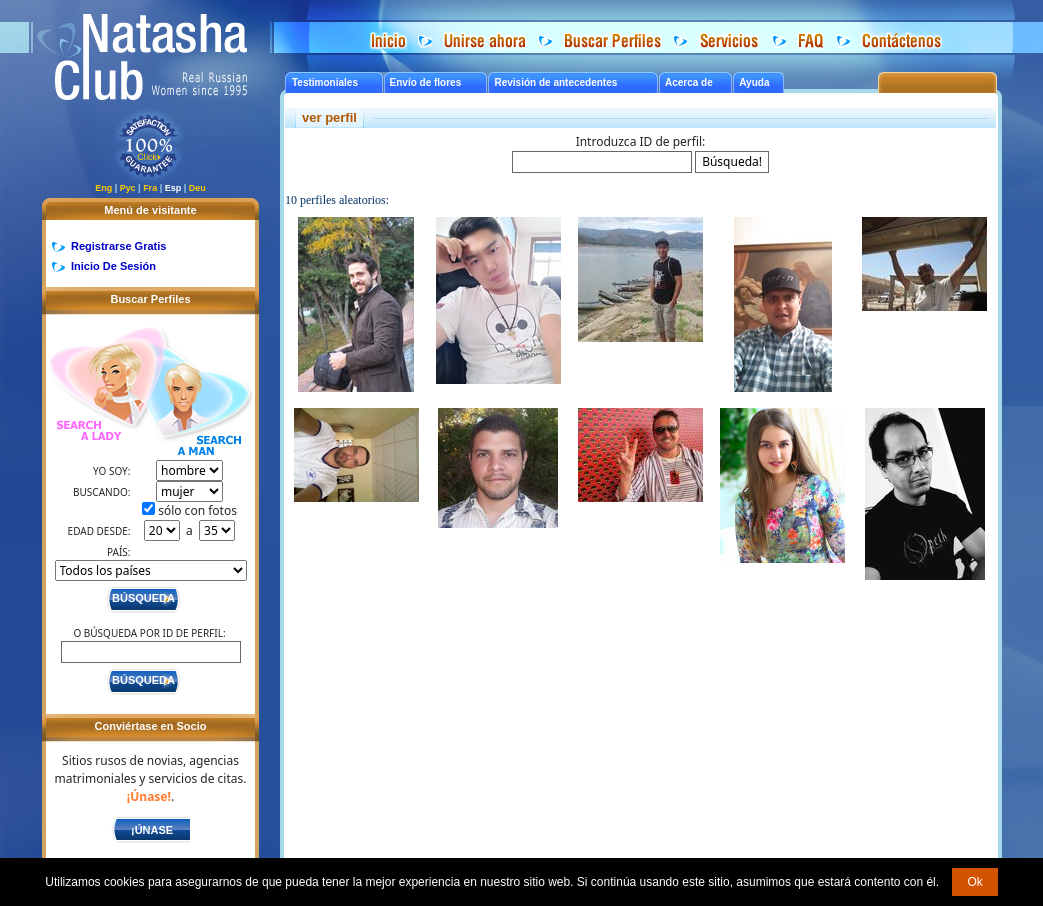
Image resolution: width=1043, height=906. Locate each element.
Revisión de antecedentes (555, 82)
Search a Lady (96, 385)
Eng (103, 188)
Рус (128, 188)
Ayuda (754, 82)
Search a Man (199, 403)
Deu (197, 188)
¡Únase (152, 830)
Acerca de (689, 82)
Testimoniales (325, 82)
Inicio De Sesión (113, 266)
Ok (974, 882)
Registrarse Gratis (118, 246)
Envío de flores (426, 82)
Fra (150, 188)
